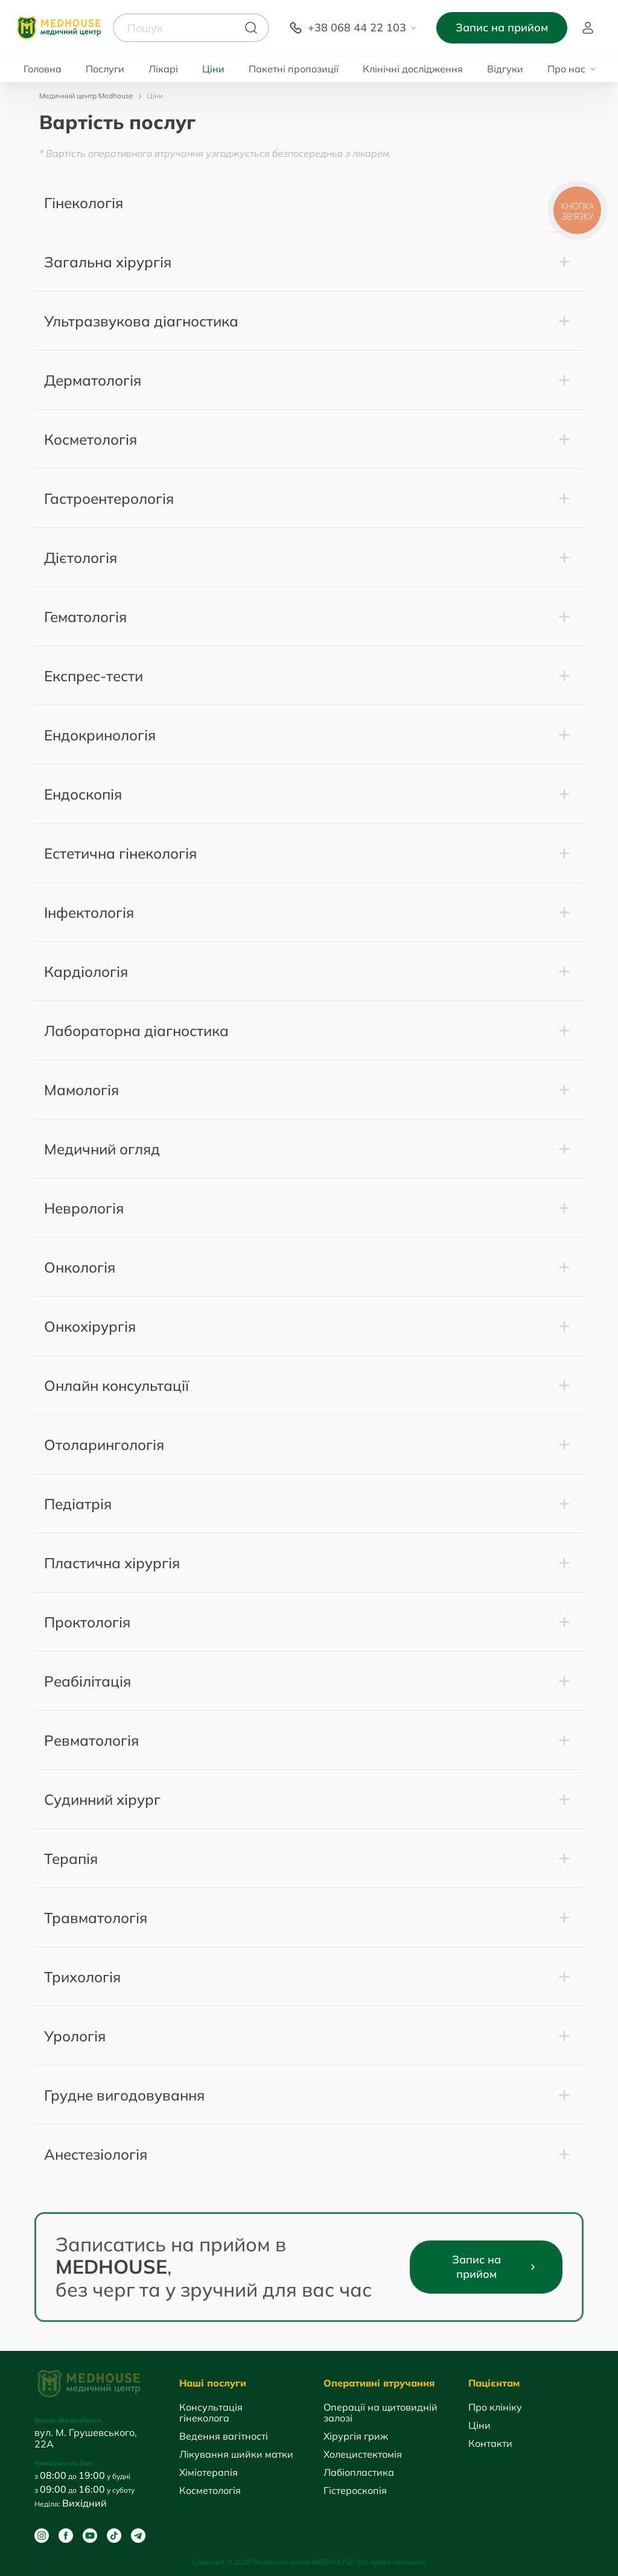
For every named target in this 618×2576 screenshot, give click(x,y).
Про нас (566, 69)
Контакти (490, 2443)
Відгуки (505, 69)
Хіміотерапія (208, 2472)
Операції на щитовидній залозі (380, 2412)
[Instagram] (41, 2535)
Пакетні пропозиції (294, 69)
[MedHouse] (58, 27)
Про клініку (495, 2407)
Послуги (105, 69)
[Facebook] (66, 2535)
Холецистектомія (362, 2454)
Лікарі (163, 69)
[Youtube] (90, 2535)
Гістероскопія (355, 2490)
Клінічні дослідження (413, 69)
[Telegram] (138, 2535)
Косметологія (210, 2490)
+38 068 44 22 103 (357, 27)
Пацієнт (588, 27)
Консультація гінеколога (211, 2412)
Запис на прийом (502, 27)
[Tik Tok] (114, 2535)
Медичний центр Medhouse (86, 95)
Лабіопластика (358, 2472)
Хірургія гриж (355, 2436)
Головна (43, 69)
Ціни (213, 69)
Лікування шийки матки (236, 2454)
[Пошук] (251, 28)
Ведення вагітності (223, 2436)
